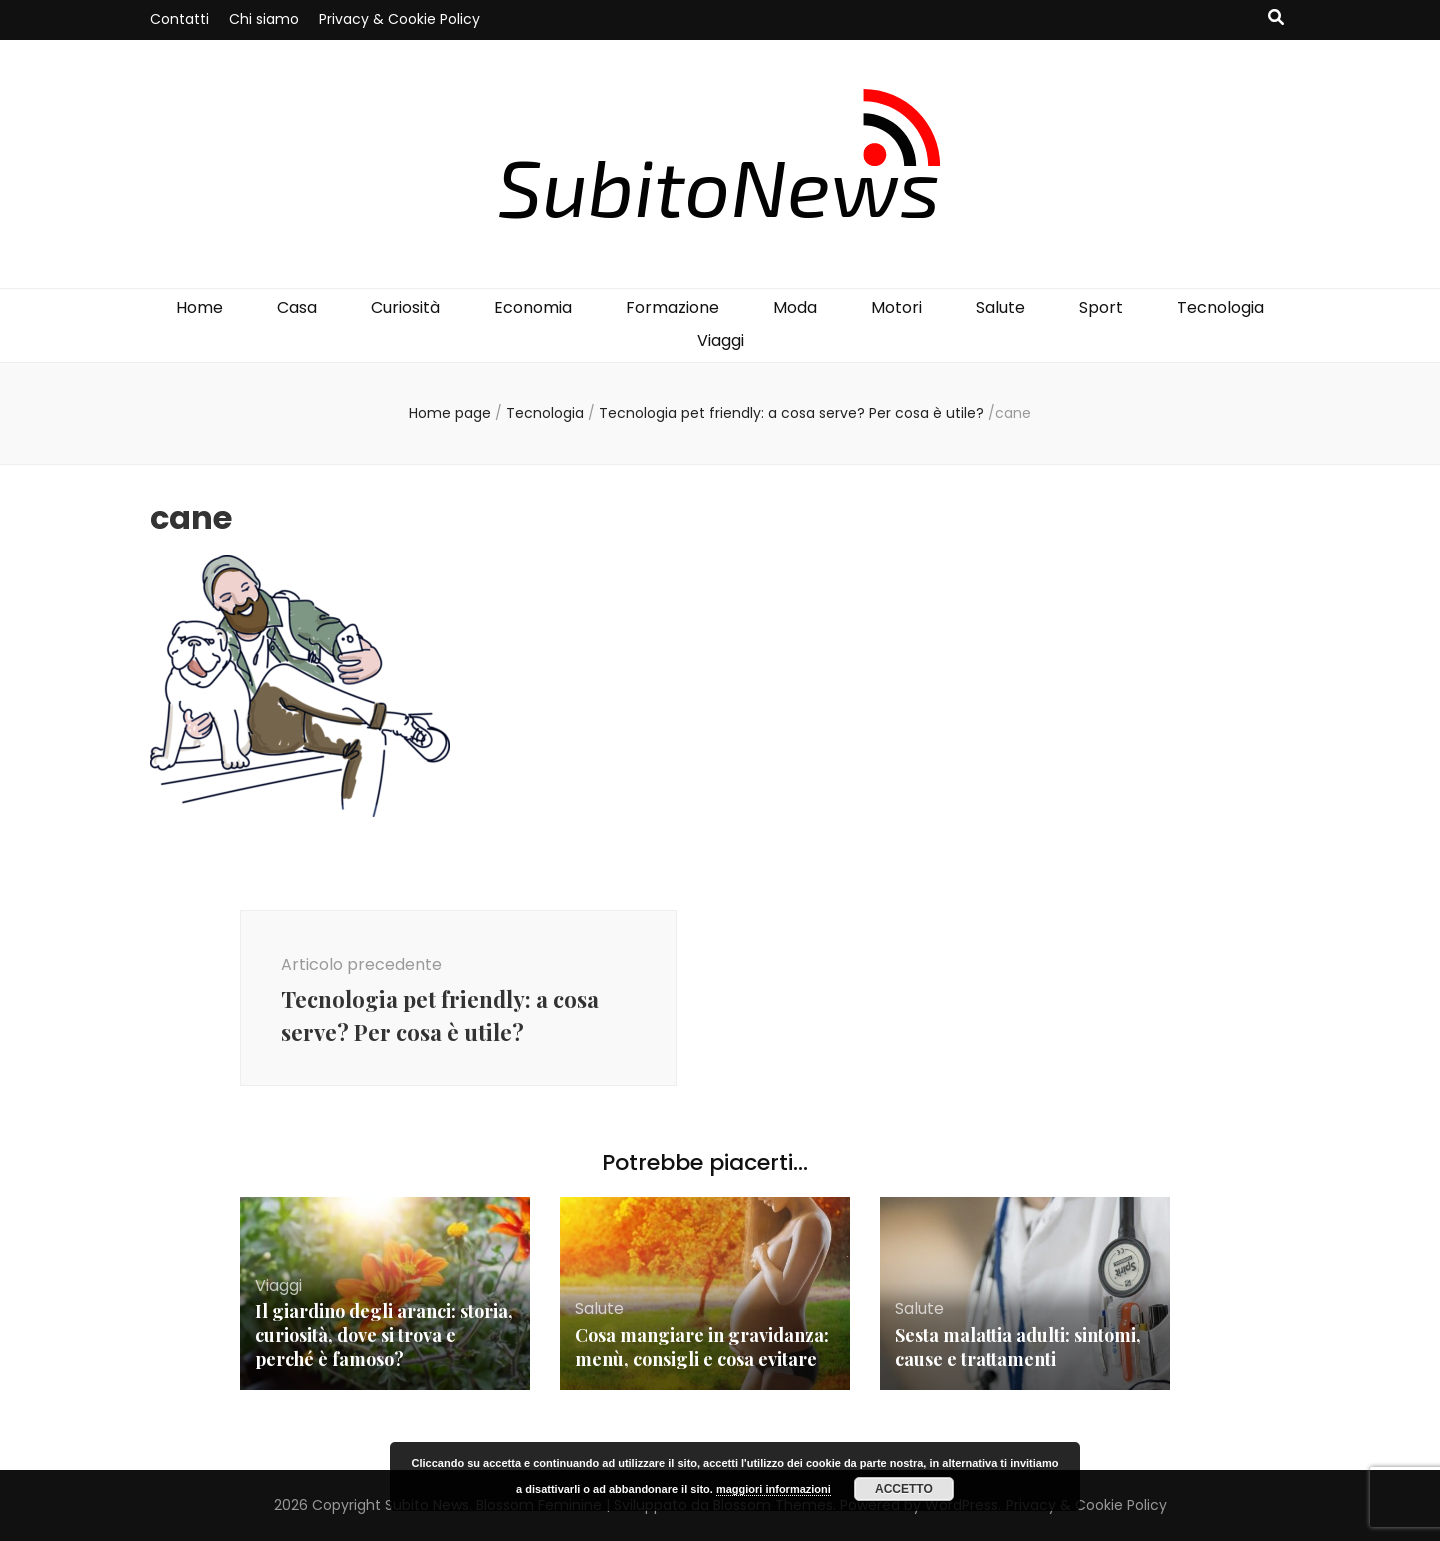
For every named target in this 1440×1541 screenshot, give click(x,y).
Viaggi (720, 340)
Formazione (672, 307)
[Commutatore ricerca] (1276, 18)
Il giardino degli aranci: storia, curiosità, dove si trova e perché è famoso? (384, 1335)
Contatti (179, 19)
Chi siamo (264, 19)
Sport (1101, 307)
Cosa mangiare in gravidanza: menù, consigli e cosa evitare (702, 1347)
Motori (896, 307)
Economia (533, 307)
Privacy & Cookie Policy (399, 19)
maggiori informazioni (773, 1489)
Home (199, 307)
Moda (795, 307)
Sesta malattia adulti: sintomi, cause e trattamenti (1018, 1347)
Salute (1000, 307)
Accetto (904, 1489)
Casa (297, 307)
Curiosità (405, 307)
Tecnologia (1220, 307)
